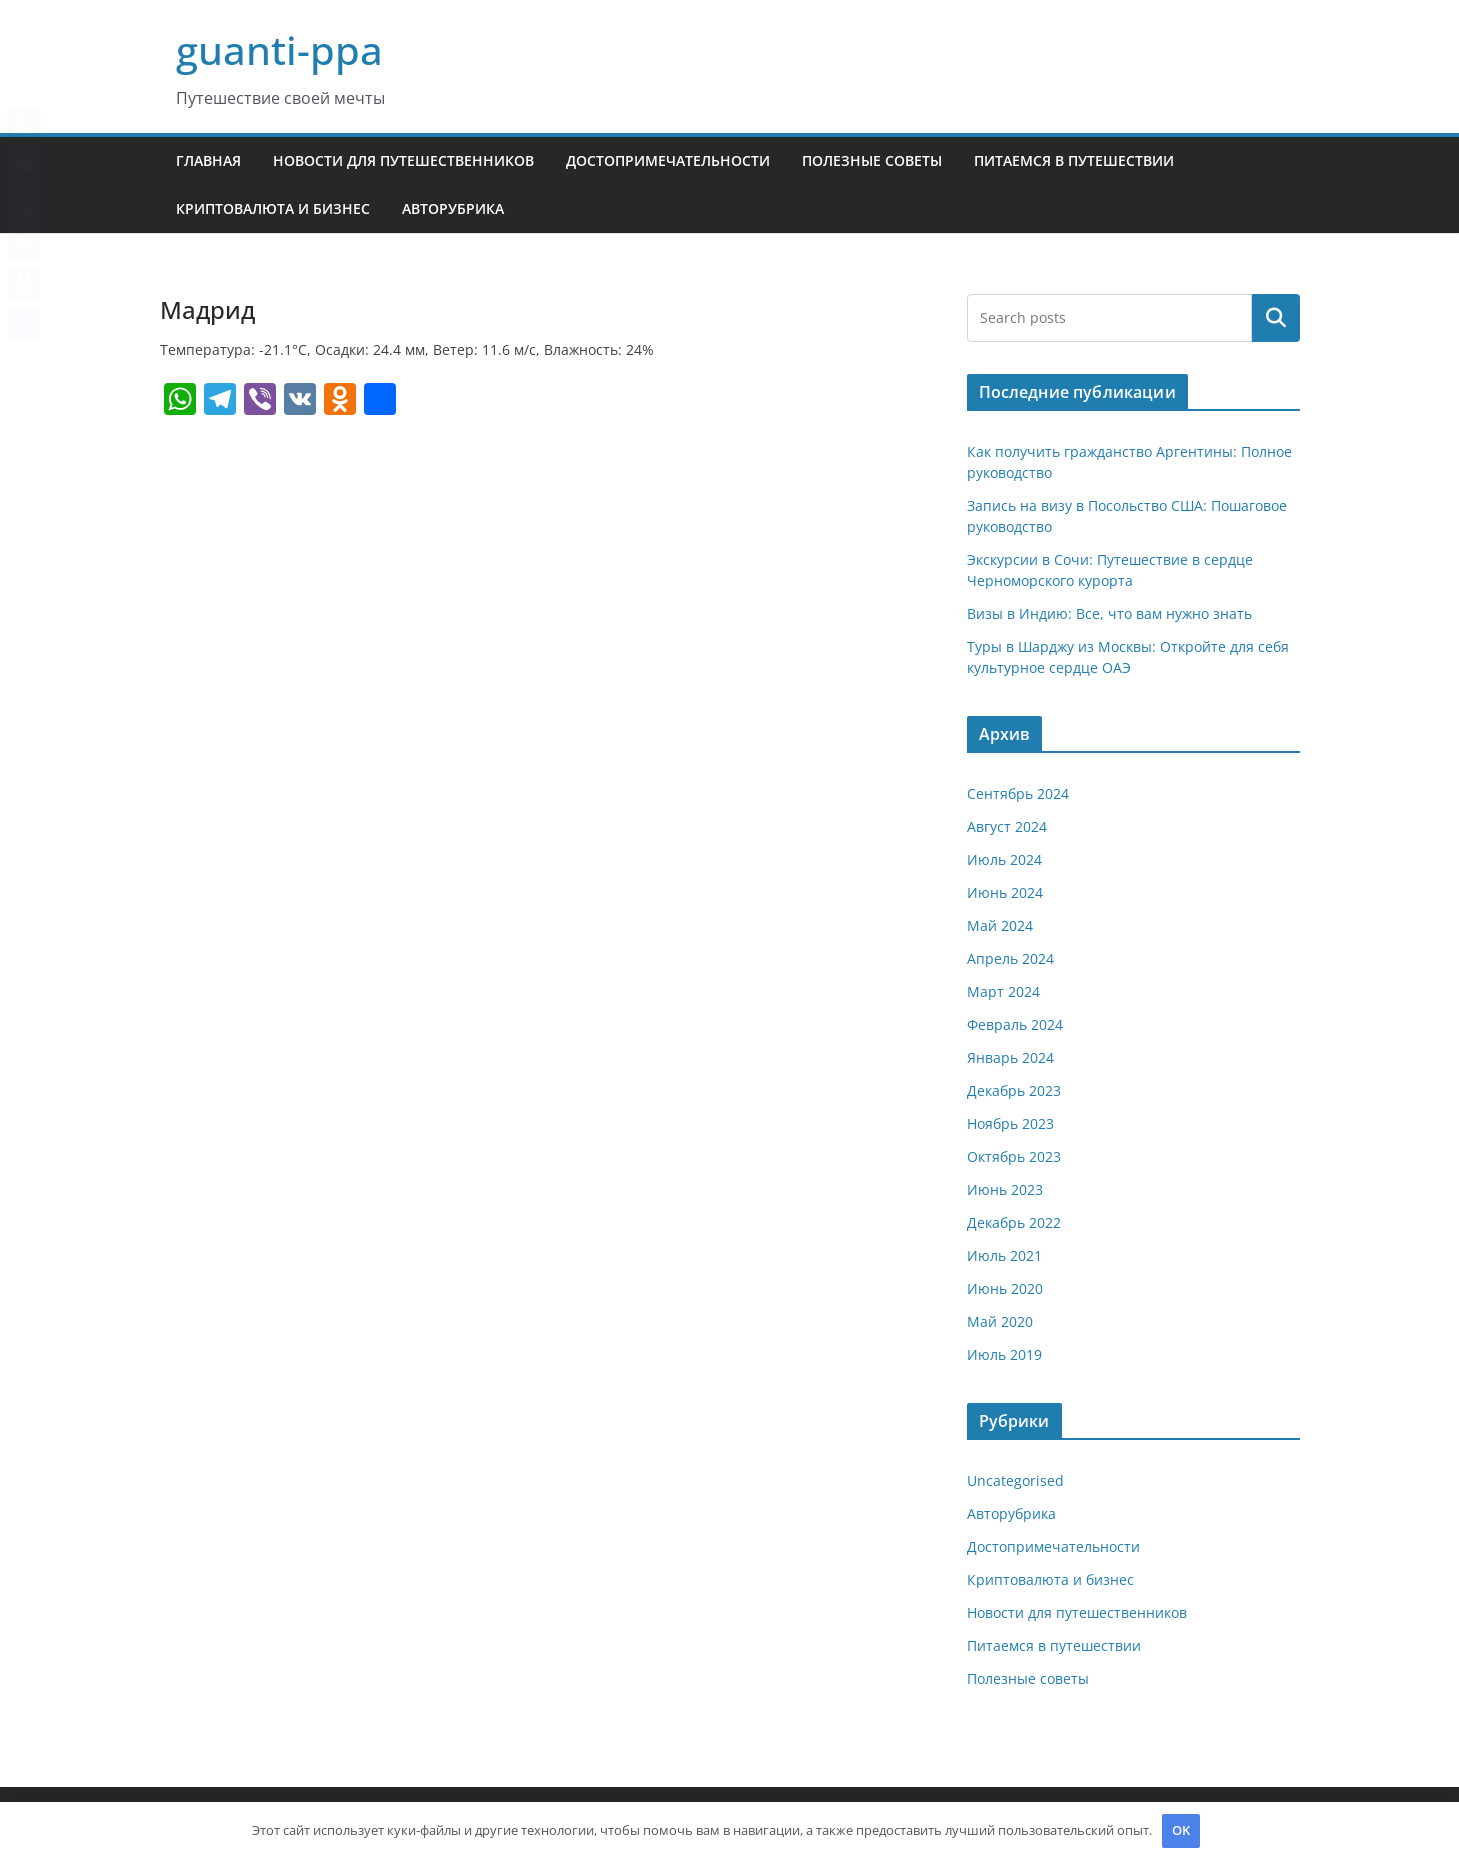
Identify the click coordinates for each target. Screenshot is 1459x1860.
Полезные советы (872, 160)
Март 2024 (1003, 991)
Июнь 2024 (1005, 892)
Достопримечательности (668, 160)
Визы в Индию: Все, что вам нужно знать (1109, 613)
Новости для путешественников (403, 160)
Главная (208, 160)
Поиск (1276, 318)
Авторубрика (453, 208)
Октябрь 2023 (1014, 1156)
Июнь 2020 (1005, 1288)
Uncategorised (1015, 1480)
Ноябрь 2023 (1010, 1123)
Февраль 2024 (1015, 1024)
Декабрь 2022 (1014, 1222)
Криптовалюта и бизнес (273, 208)
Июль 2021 (1004, 1255)
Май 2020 (1000, 1321)
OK (1181, 1830)
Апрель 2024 (1010, 958)
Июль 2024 (1004, 859)
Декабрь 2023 (1014, 1090)
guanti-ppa (279, 49)
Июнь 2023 (1005, 1189)
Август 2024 (1007, 826)
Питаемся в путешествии (1074, 160)
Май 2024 (1000, 925)
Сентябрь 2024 (1018, 793)
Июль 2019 (1004, 1354)
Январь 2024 (1010, 1057)
